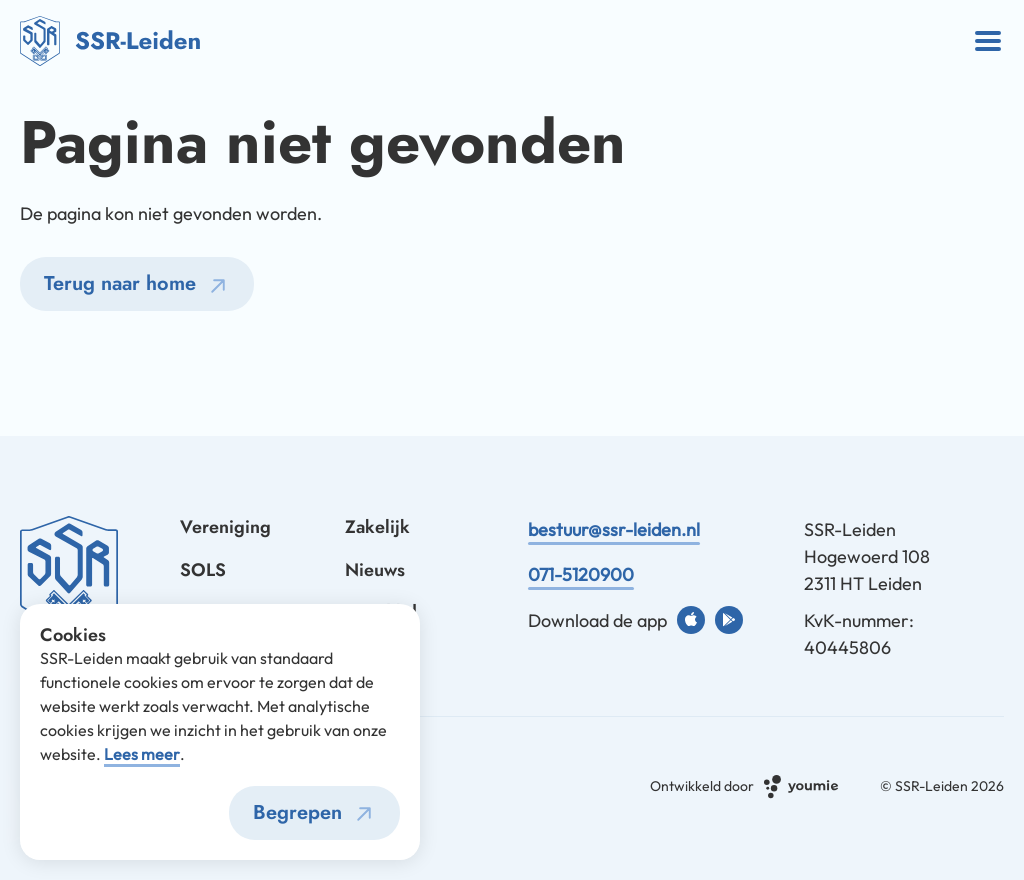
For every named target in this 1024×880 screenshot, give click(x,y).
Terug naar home (139, 286)
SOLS (203, 570)
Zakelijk (377, 527)
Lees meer (142, 754)
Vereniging (225, 527)
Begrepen (317, 814)
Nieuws (375, 570)
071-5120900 (581, 574)
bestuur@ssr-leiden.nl (614, 529)
